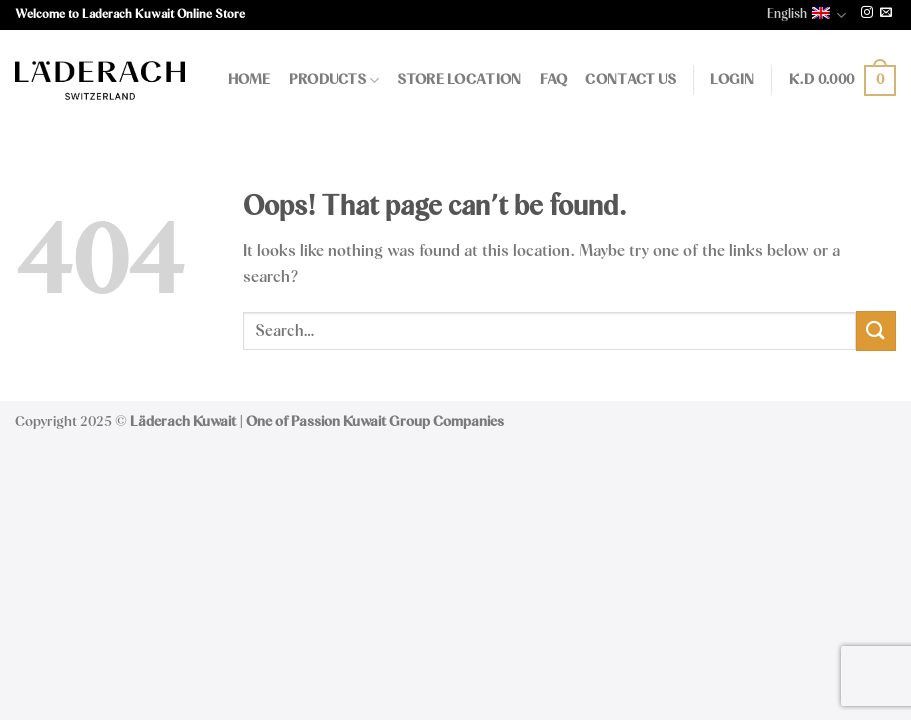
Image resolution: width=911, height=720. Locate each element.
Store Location (459, 80)
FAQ (554, 80)
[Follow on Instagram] (867, 14)
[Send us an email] (886, 14)
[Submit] (876, 330)
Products (334, 80)
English (806, 15)
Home (249, 80)
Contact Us (630, 80)
